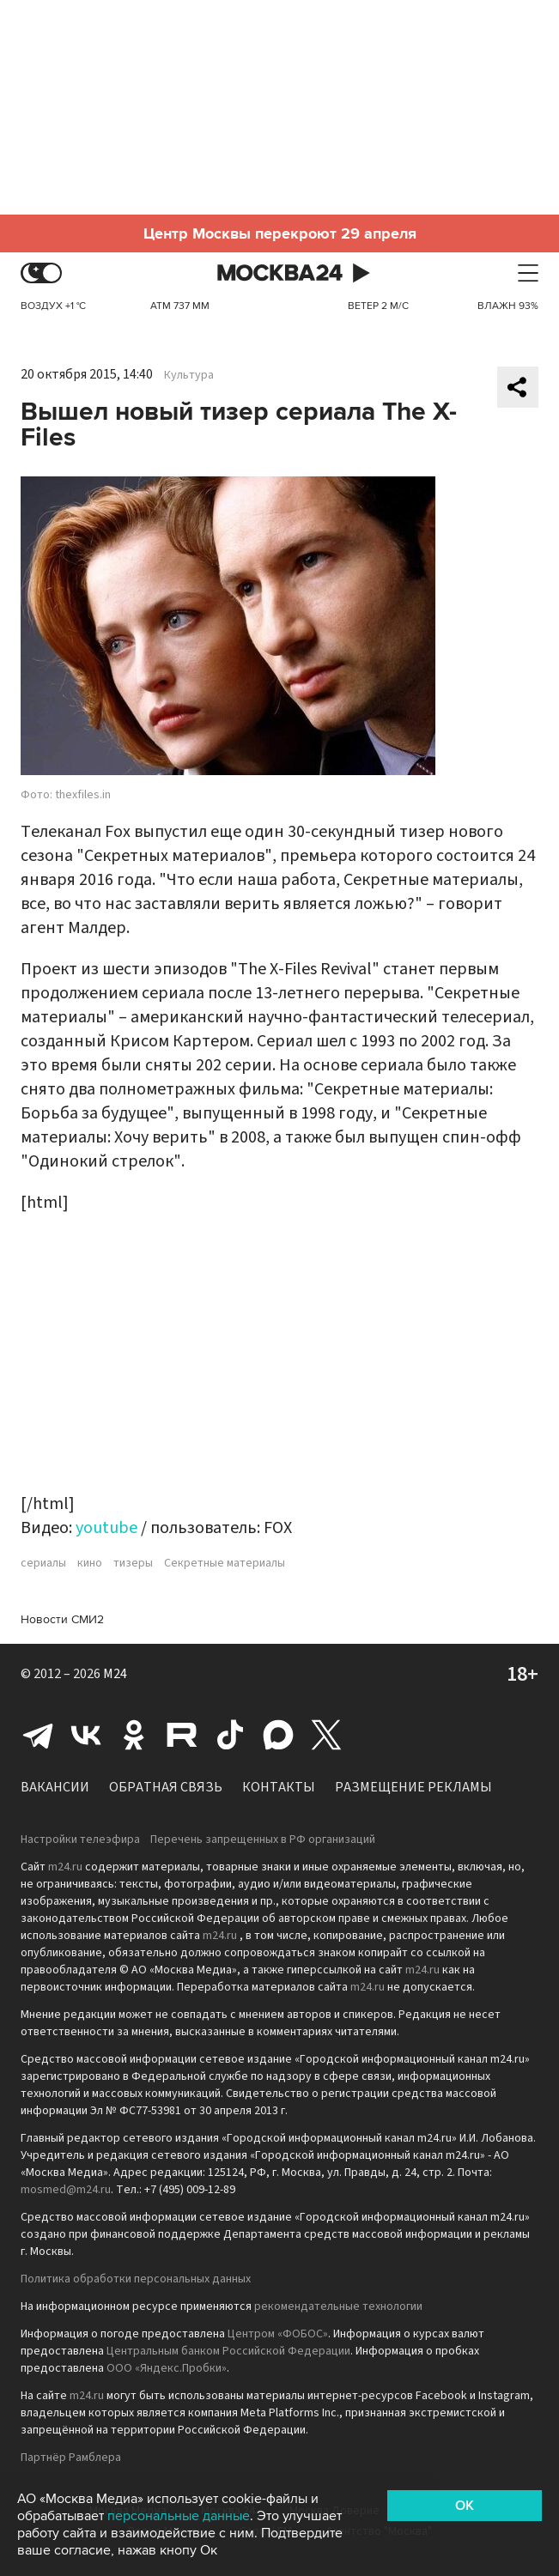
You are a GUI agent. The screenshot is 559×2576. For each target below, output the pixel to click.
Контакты (278, 1787)
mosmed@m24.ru (66, 2189)
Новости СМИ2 (62, 1619)
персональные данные (178, 2515)
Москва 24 (280, 273)
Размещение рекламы (413, 1787)
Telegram (38, 1735)
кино (89, 1563)
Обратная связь (165, 1787)
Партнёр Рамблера (71, 2457)
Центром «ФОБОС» (278, 2334)
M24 (115, 1673)
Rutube (182, 1735)
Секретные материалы (224, 1563)
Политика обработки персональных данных (136, 2279)
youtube (106, 1528)
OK (464, 2505)
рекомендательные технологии (338, 2306)
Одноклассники (134, 1735)
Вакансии (55, 1787)
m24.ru (65, 1867)
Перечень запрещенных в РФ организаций (262, 1839)
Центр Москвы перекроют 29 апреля (279, 233)
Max (278, 1735)
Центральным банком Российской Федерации (228, 2351)
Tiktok (230, 1735)
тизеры (133, 1563)
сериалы (43, 1563)
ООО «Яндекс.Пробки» (166, 2368)
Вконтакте (86, 1735)
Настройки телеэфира (80, 1839)
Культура (189, 375)
